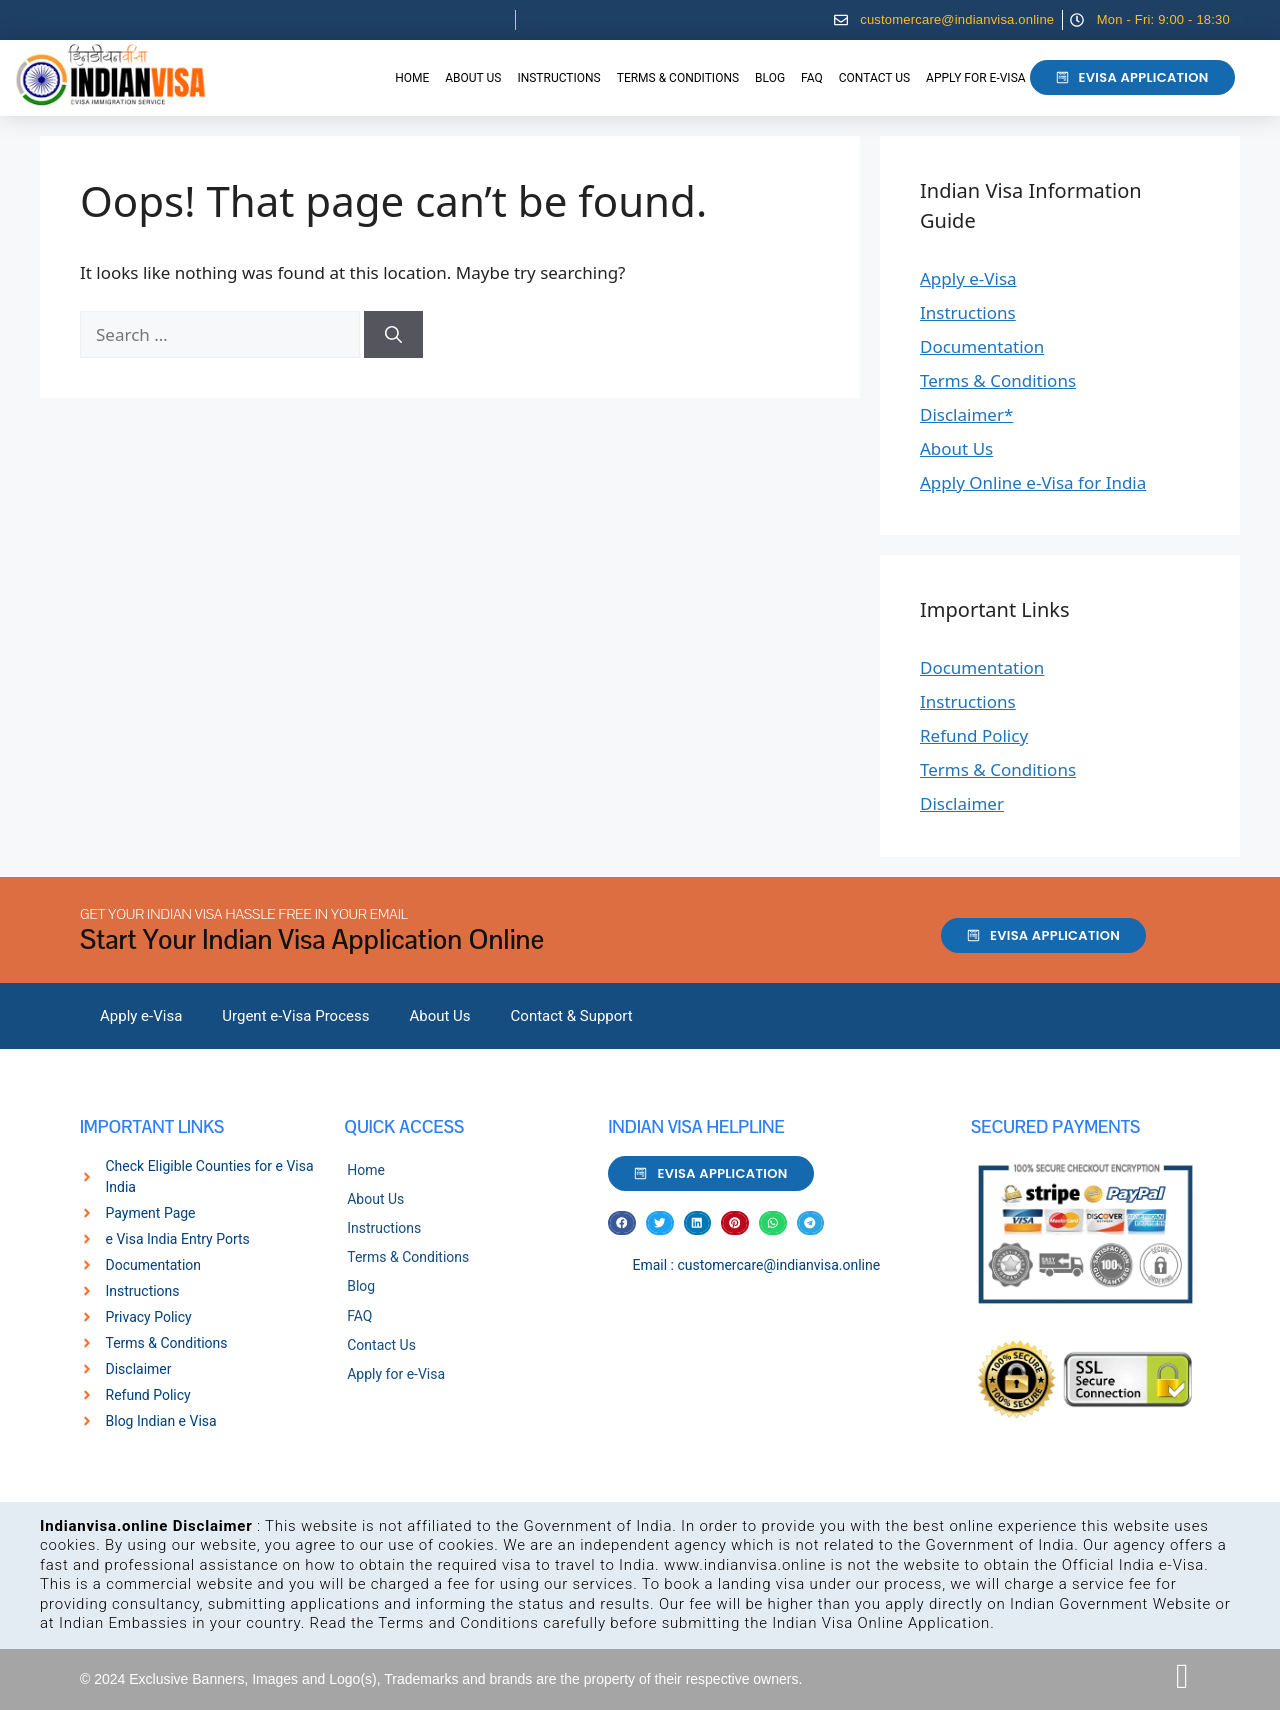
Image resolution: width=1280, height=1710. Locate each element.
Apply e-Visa (968, 278)
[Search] (393, 335)
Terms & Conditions (678, 78)
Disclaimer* (966, 414)
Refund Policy (974, 735)
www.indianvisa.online (745, 1565)
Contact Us (874, 78)
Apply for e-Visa (975, 78)
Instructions (558, 78)
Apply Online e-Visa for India (1033, 482)
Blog (770, 78)
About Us (473, 78)
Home (412, 78)
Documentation (982, 346)
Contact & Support (572, 1016)
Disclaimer (962, 803)
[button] (622, 1223)
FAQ (812, 78)
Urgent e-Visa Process (295, 1016)
